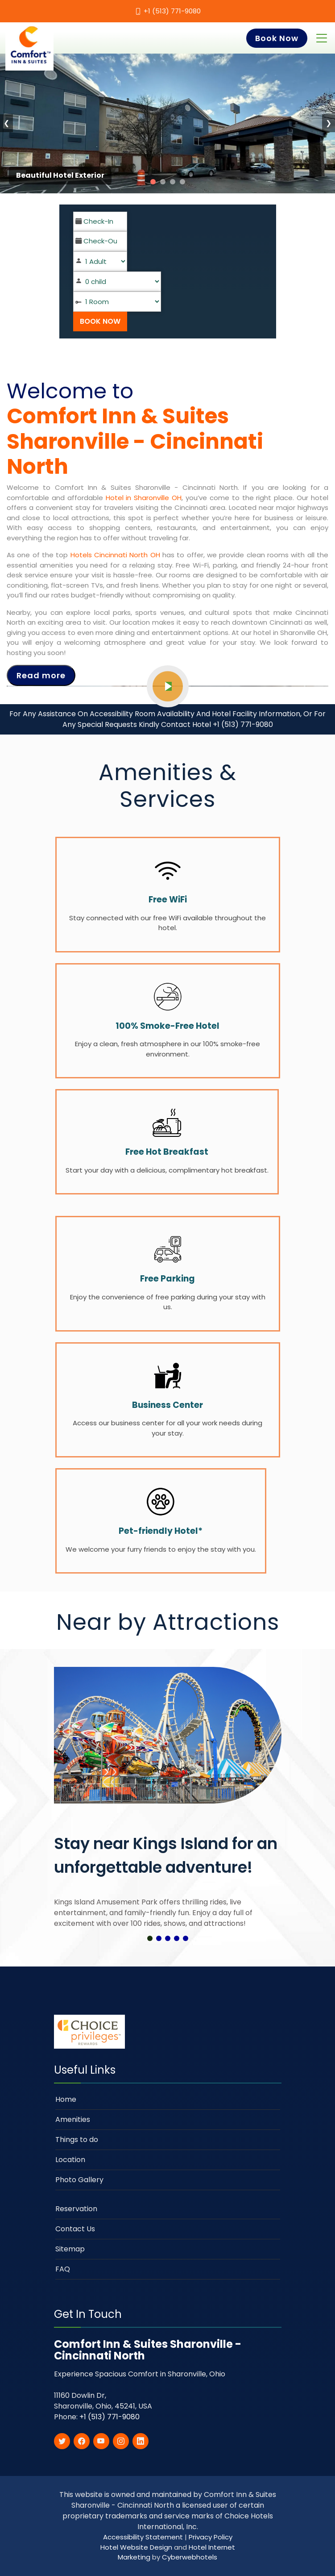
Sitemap (70, 2249)
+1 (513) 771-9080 (172, 11)
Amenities (72, 2119)
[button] (150, 1938)
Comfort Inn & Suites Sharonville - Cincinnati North (135, 441)
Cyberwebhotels (189, 2557)
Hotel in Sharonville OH (144, 497)
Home (65, 2099)
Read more (41, 675)
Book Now (276, 38)
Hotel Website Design (136, 2547)
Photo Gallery (79, 2180)
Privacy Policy (210, 2537)
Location (70, 2159)
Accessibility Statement (144, 2537)
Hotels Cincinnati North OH (115, 554)
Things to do (76, 2139)
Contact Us (75, 2229)
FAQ (62, 2269)
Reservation (76, 2209)
